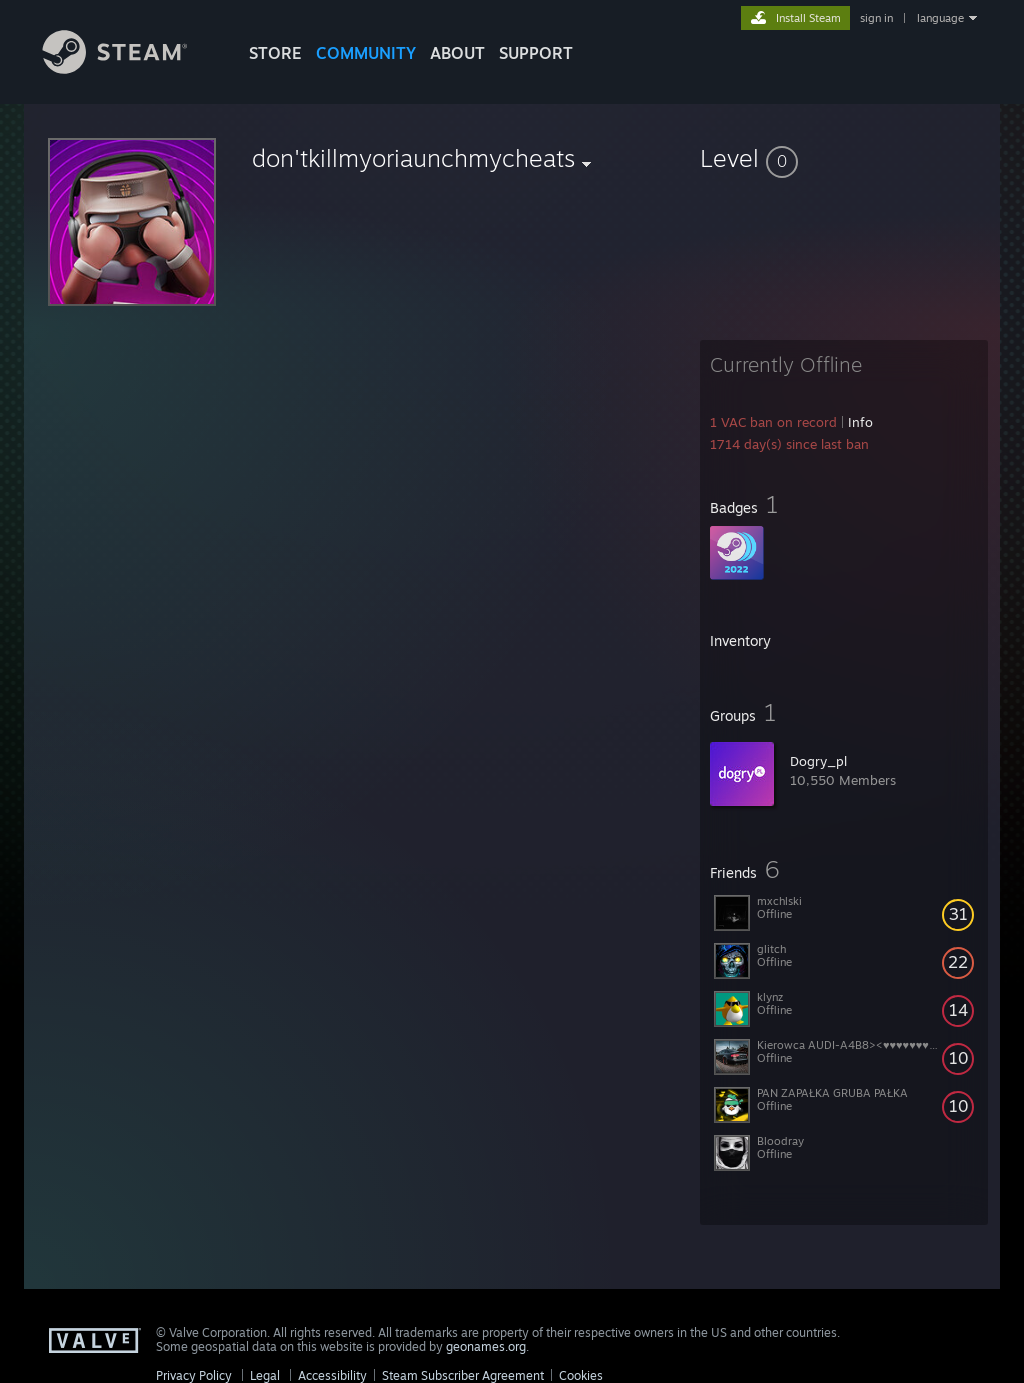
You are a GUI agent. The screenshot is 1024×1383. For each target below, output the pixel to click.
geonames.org (486, 1346)
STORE (275, 53)
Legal (265, 1375)
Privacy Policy (194, 1375)
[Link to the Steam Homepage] (130, 68)
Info (860, 422)
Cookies (581, 1375)
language (940, 18)
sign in (876, 18)
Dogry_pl (818, 761)
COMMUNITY (366, 53)
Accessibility (332, 1375)
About (457, 53)
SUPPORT (536, 53)
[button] (844, 158)
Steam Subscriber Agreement (463, 1375)
